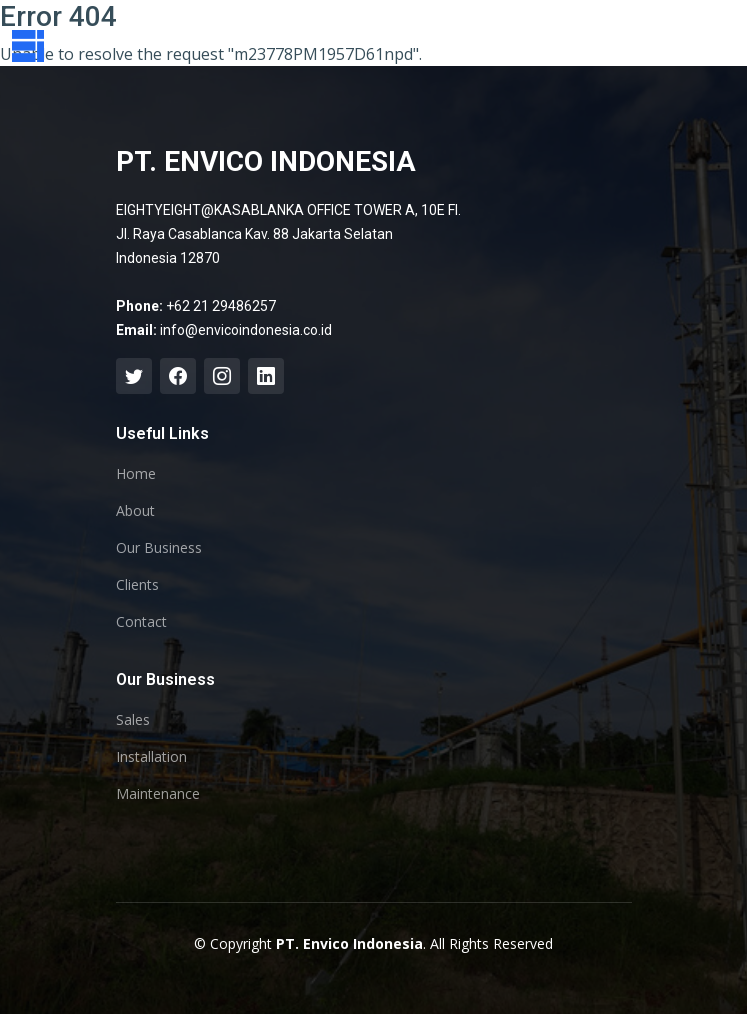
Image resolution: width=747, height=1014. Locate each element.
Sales (133, 720)
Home (136, 474)
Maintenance (158, 794)
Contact (141, 622)
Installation (151, 757)
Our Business (159, 548)
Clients (137, 585)
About (135, 511)
